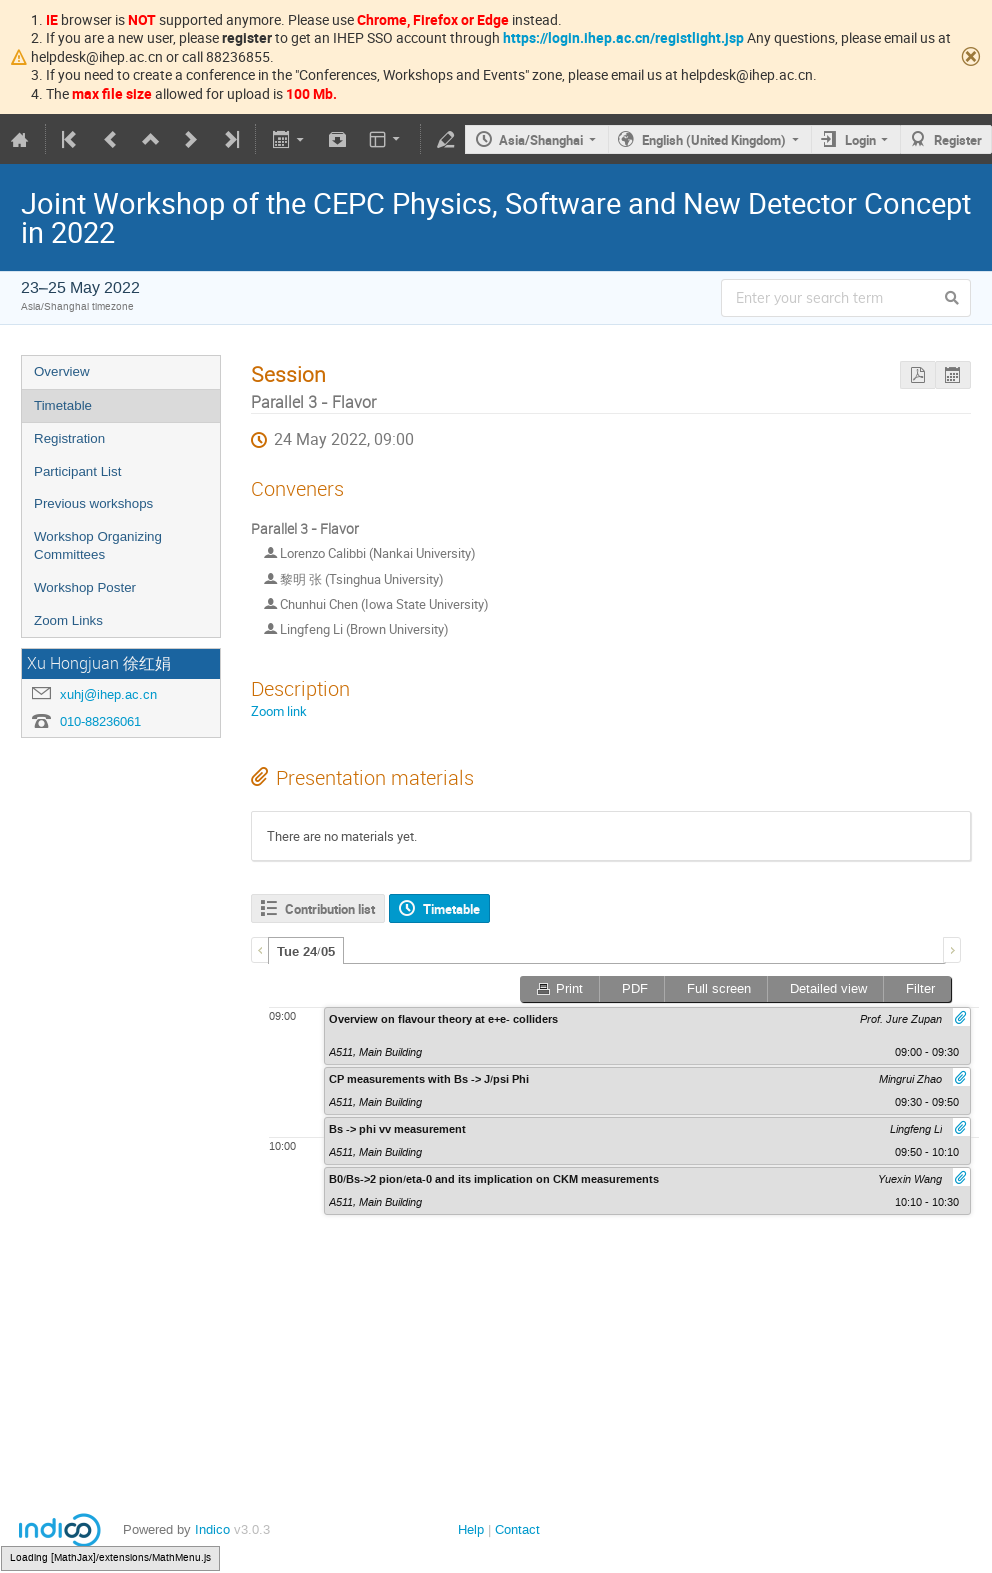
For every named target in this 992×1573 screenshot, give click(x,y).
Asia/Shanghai (541, 140)
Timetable (63, 405)
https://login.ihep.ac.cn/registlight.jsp (623, 37)
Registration (69, 438)
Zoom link (279, 711)
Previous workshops (93, 503)
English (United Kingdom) (714, 140)
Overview (62, 371)
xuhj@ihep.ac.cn (108, 694)
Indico (212, 1529)
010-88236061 (100, 721)
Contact (517, 1529)
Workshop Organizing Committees (98, 546)
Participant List (77, 471)
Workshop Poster (85, 587)
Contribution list (330, 909)
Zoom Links (68, 620)
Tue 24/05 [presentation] (306, 952)
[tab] (306, 951)
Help (471, 1529)
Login (860, 140)
